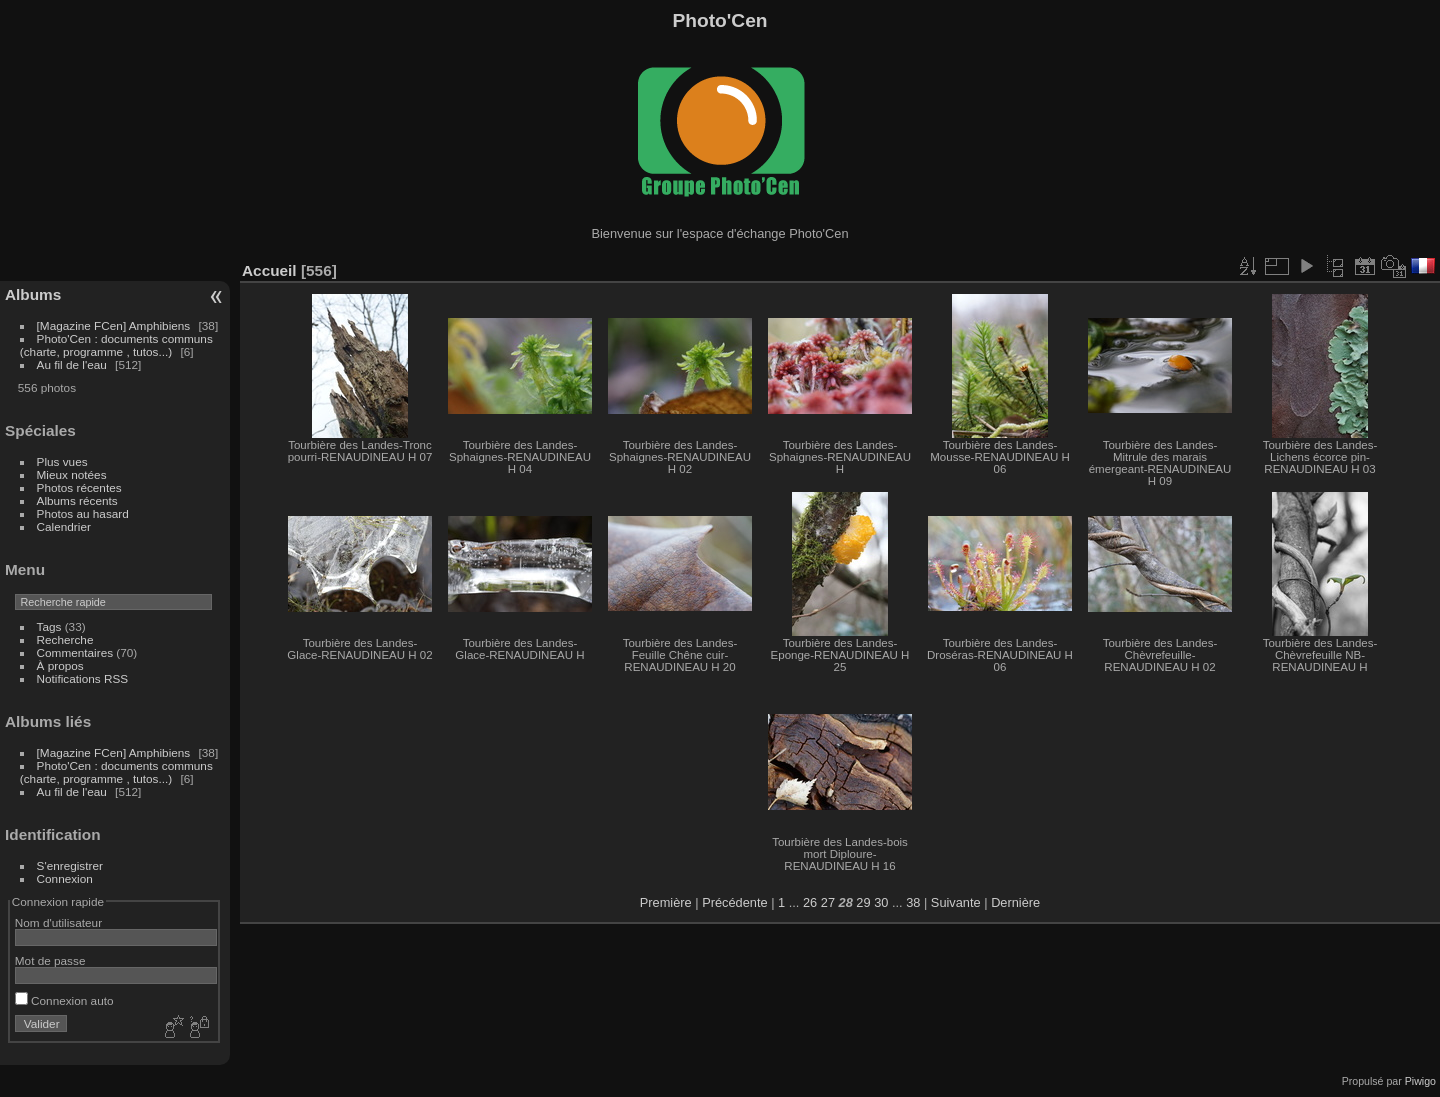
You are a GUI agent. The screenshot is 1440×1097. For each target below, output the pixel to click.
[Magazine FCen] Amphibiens (114, 325)
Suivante (956, 902)
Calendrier (64, 526)
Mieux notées (72, 474)
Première (666, 902)
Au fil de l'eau (74, 364)
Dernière (1015, 902)
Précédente (734, 902)
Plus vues (62, 461)
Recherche (65, 639)
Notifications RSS (83, 678)
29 (863, 902)
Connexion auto (64, 1000)
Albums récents (77, 500)
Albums (33, 294)
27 (828, 902)
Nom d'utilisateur (58, 922)
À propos (60, 665)
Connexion (65, 878)
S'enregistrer (70, 865)
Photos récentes (79, 487)
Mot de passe (50, 960)
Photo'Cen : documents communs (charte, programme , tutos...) (116, 345)
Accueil (269, 270)
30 (881, 902)
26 (810, 902)
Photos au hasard (83, 513)
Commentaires (75, 652)
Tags (49, 626)
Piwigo (1420, 1081)
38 (913, 902)
